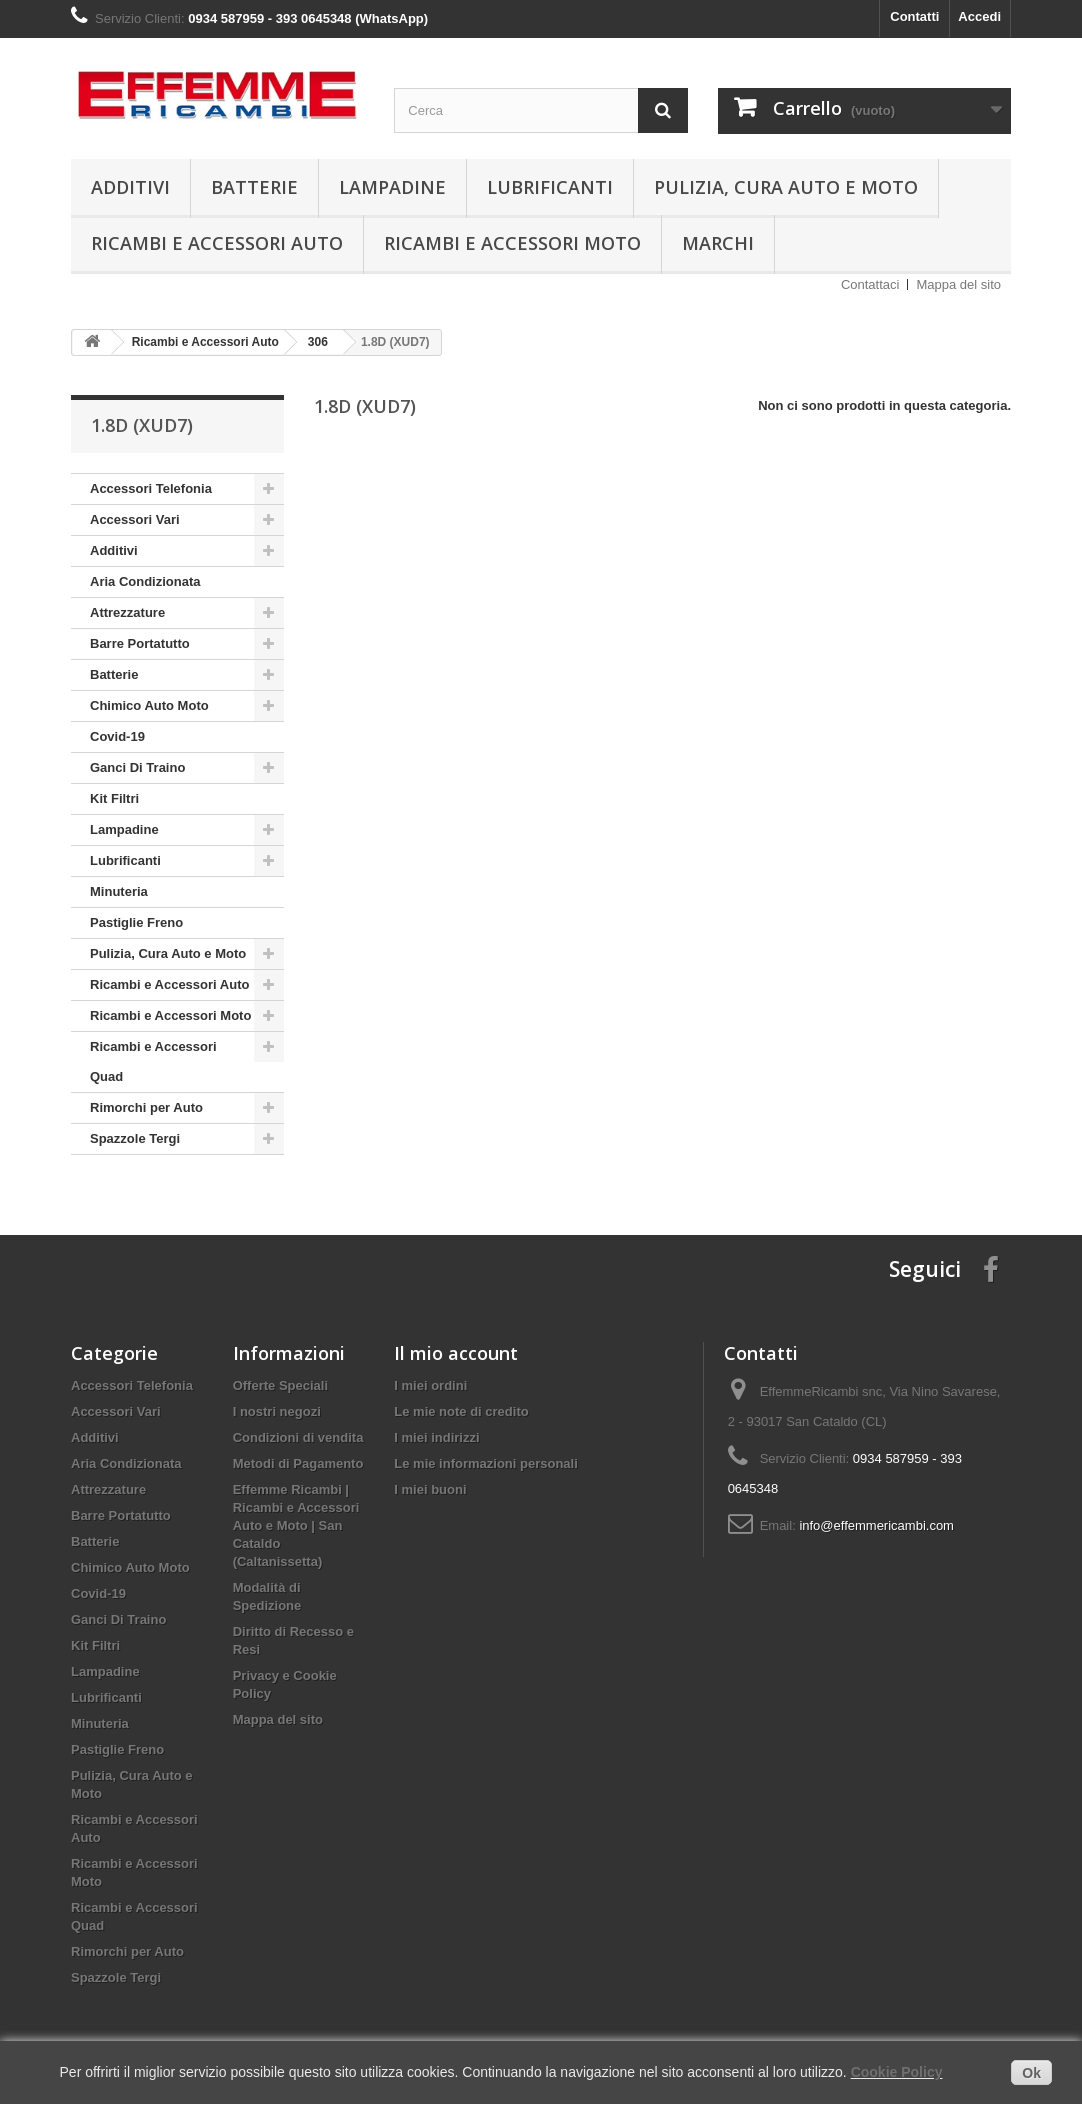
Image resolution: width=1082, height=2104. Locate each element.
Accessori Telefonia (151, 488)
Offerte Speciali (280, 1385)
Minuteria (119, 891)
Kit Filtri (114, 798)
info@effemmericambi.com (876, 1525)
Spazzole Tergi (135, 1138)
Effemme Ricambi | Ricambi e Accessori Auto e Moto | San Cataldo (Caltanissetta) (296, 1525)
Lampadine (392, 187)
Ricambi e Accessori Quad (153, 1061)
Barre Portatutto (140, 643)
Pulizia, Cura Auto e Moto (786, 187)
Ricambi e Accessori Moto (512, 243)
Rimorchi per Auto (146, 1107)
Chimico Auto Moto (149, 705)
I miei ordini (430, 1385)
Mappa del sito (958, 284)
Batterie (254, 187)
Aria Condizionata (145, 581)
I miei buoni (430, 1489)
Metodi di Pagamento (298, 1463)
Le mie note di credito (461, 1411)
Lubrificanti (550, 187)
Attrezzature (127, 612)
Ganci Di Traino (137, 767)
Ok (1031, 2073)
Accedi (979, 16)
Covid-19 (117, 736)
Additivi (130, 187)
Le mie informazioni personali (485, 1463)
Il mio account (456, 1353)
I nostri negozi (277, 1411)
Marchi (718, 243)
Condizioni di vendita (298, 1437)
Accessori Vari (135, 519)
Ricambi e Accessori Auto (217, 243)
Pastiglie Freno (136, 922)
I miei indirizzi (436, 1437)
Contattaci (870, 284)
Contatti (914, 16)
